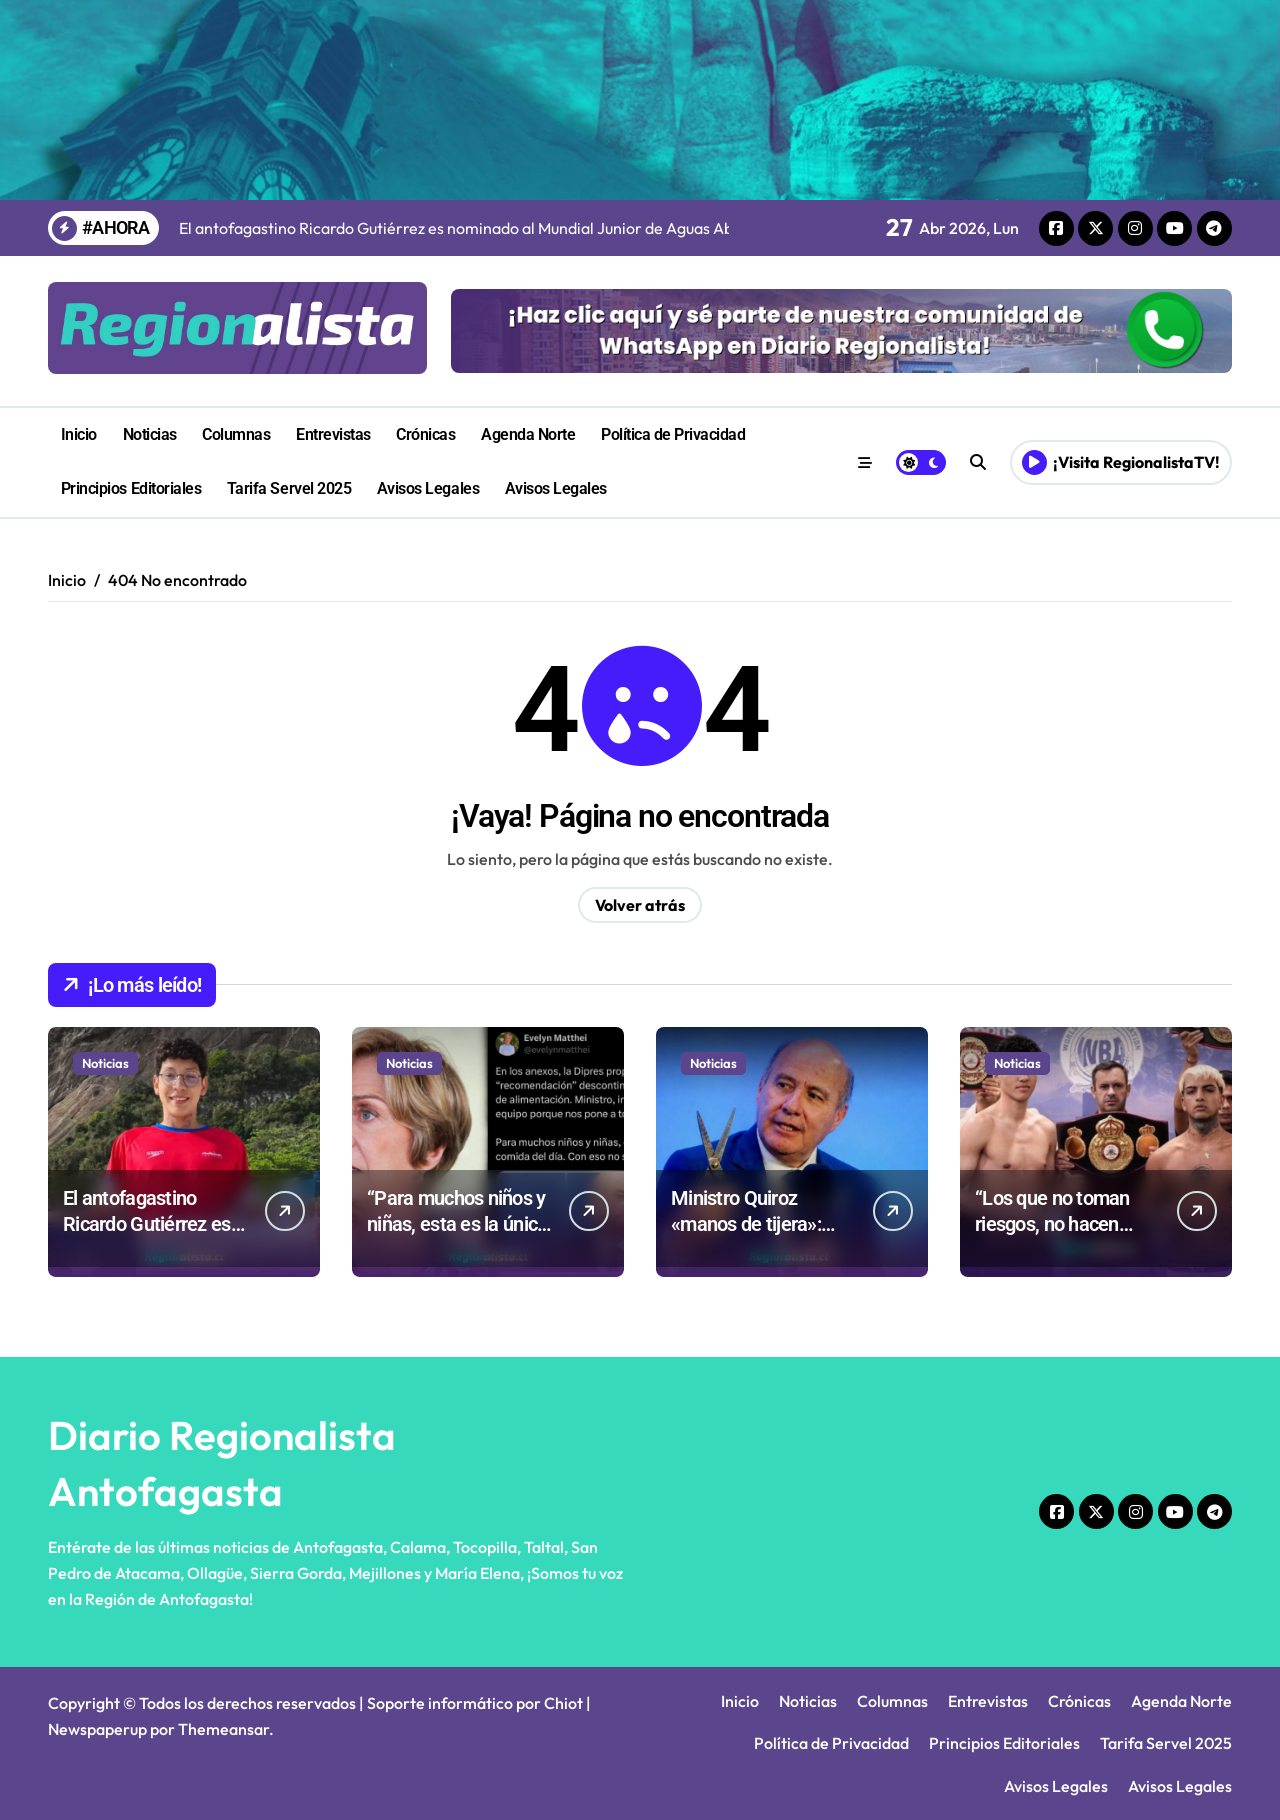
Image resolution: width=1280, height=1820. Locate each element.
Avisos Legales (428, 488)
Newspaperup (97, 1729)
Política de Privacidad (673, 434)
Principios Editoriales (131, 488)
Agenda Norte (528, 434)
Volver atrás (640, 905)
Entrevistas (333, 434)
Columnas (236, 434)
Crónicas (425, 434)
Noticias (150, 434)
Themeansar (223, 1729)
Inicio (79, 434)
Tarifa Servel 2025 (289, 488)
